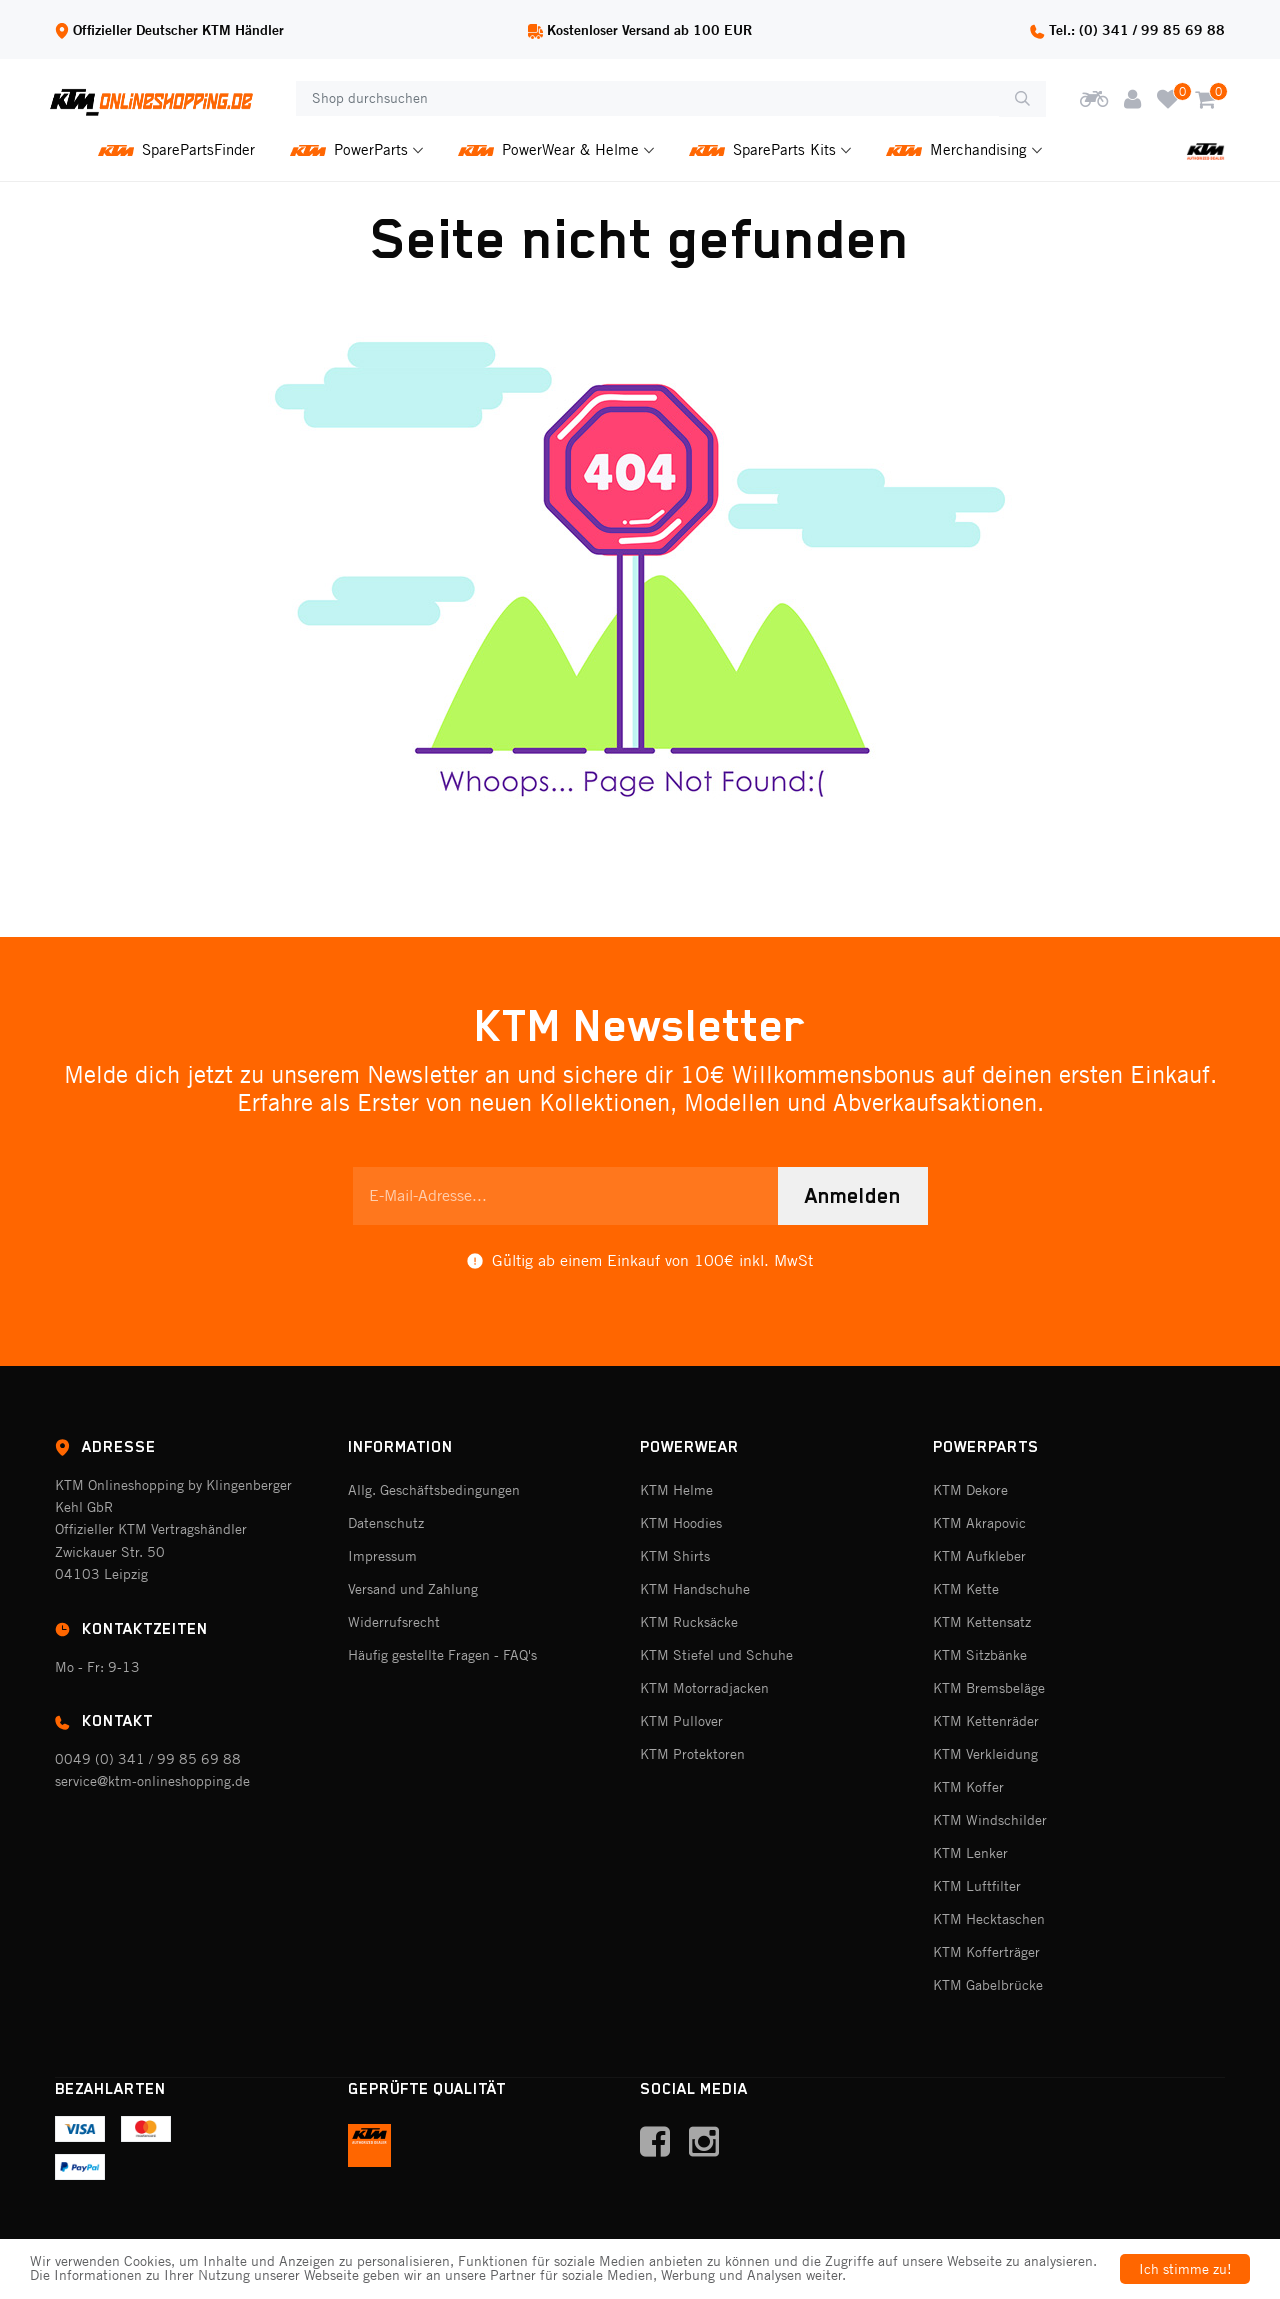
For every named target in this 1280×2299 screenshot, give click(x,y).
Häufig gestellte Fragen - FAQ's (442, 1655)
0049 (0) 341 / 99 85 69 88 (148, 1759)
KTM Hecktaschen (989, 1919)
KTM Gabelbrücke (988, 1985)
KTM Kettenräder (986, 1721)
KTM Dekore (970, 1490)
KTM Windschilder (990, 1820)
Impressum (382, 1556)
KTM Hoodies (681, 1523)
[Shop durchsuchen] (647, 99)
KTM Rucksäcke (689, 1622)
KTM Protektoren (692, 1754)
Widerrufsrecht (394, 1622)
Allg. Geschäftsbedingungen (434, 1490)
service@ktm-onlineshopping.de (152, 1781)
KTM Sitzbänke (980, 1655)
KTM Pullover (681, 1721)
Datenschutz (386, 1523)
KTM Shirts (675, 1556)
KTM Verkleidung (985, 1754)
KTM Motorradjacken (704, 1688)
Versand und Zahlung (413, 1589)
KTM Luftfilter (977, 1886)
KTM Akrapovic (979, 1523)
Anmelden (853, 1196)
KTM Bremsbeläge (989, 1688)
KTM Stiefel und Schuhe (716, 1655)
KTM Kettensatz (982, 1622)
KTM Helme (676, 1490)
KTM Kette (966, 1589)
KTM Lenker (970, 1853)
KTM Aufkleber (979, 1556)
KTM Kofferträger (986, 1952)
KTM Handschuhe (695, 1589)
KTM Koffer (968, 1787)
